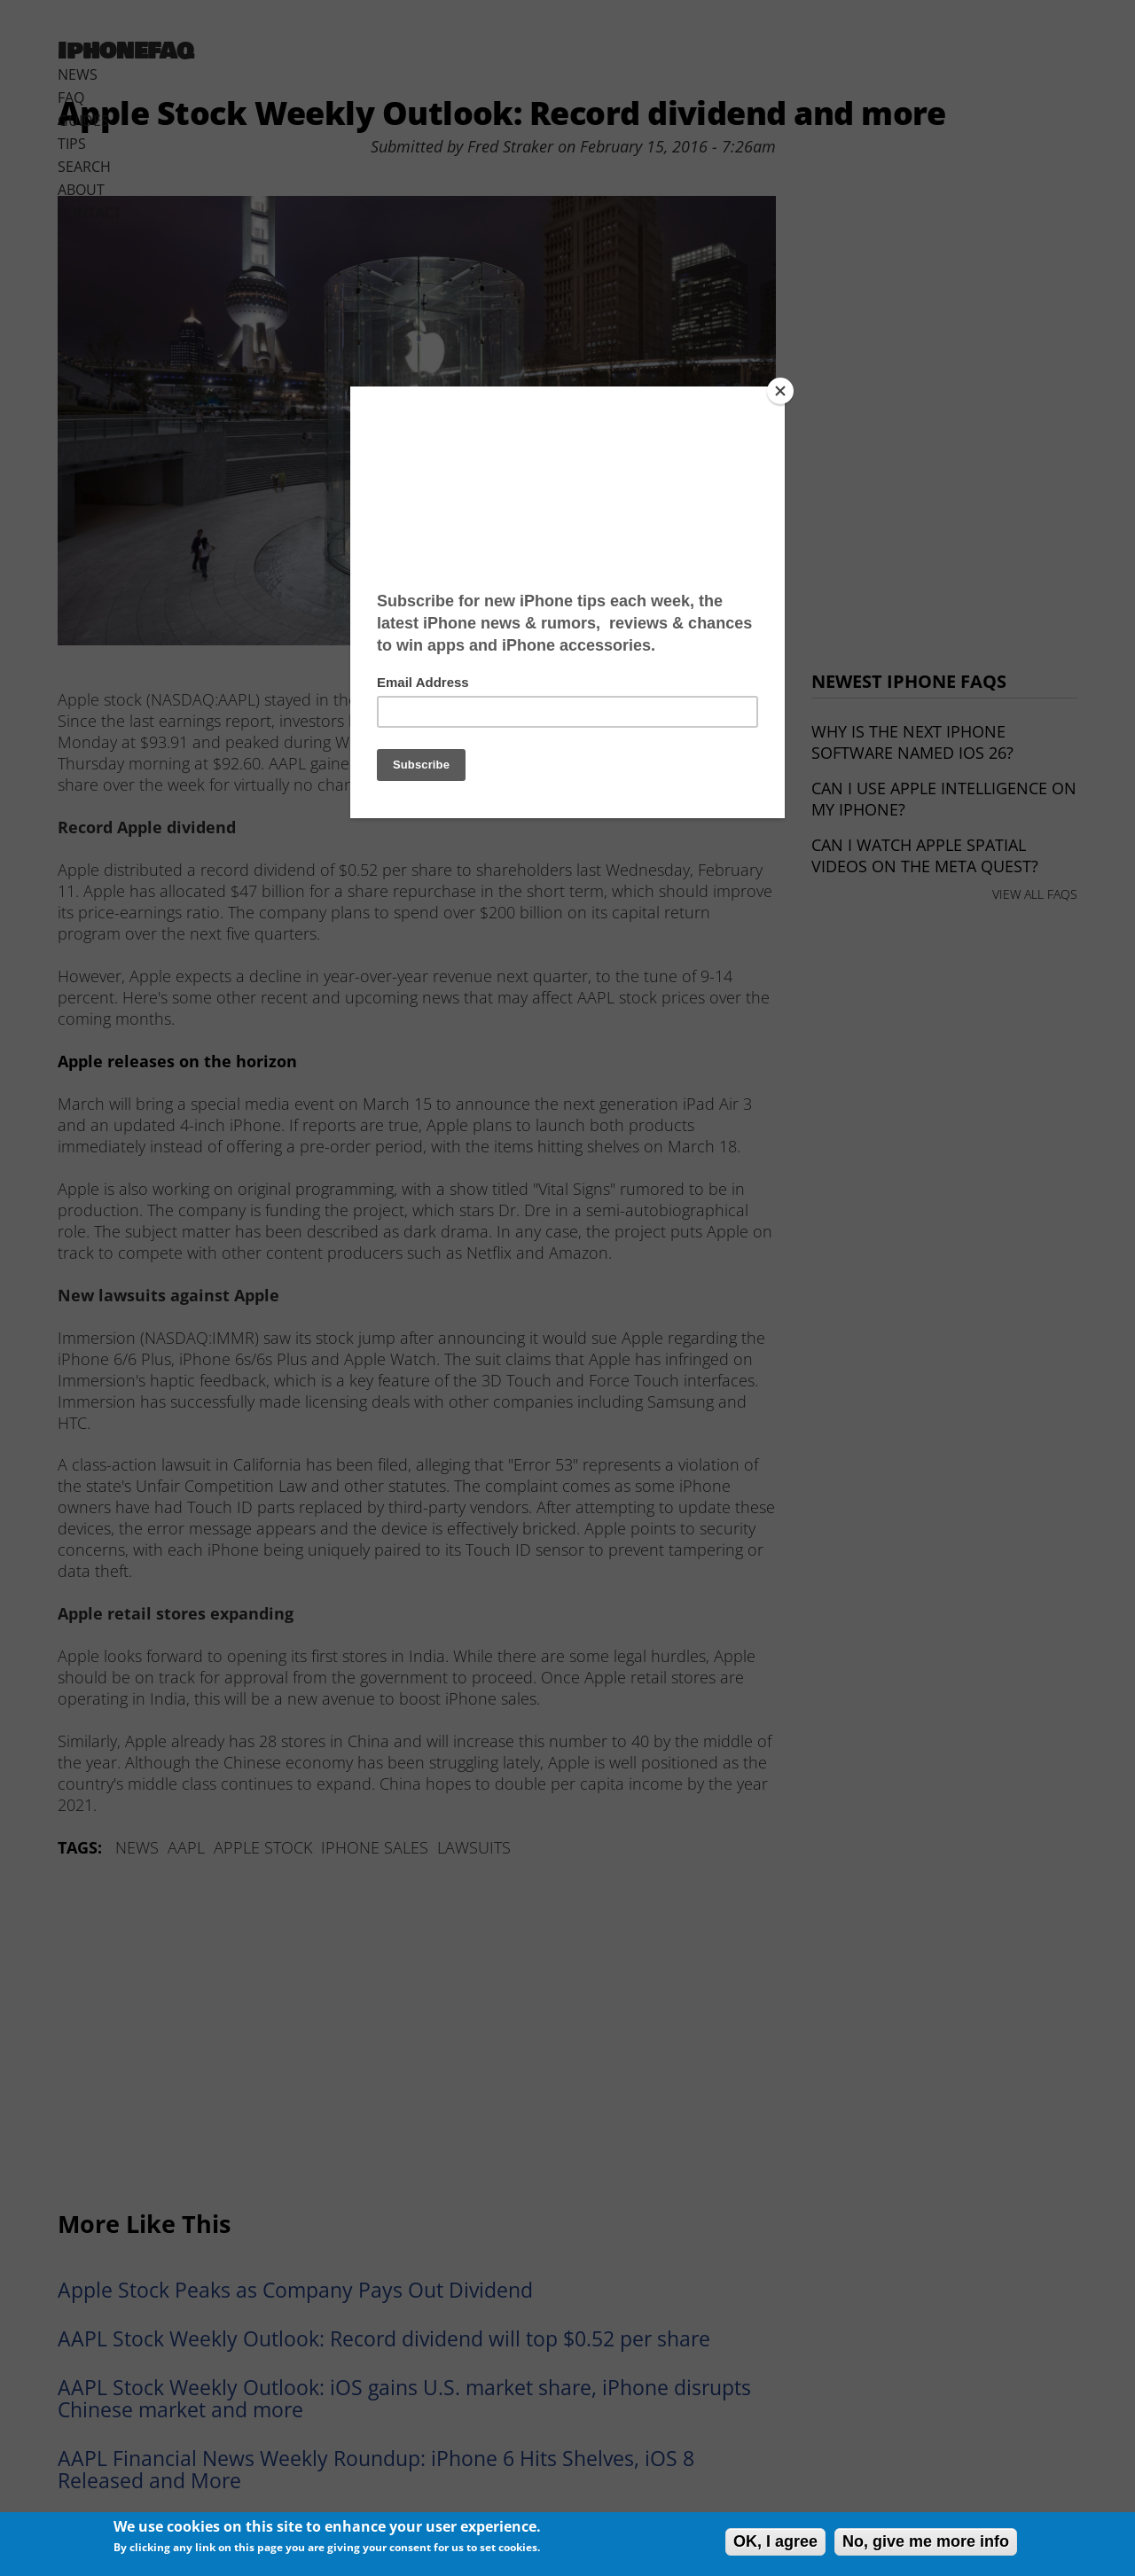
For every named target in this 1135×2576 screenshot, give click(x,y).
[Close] (780, 391)
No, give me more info (925, 2541)
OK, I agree (775, 2541)
